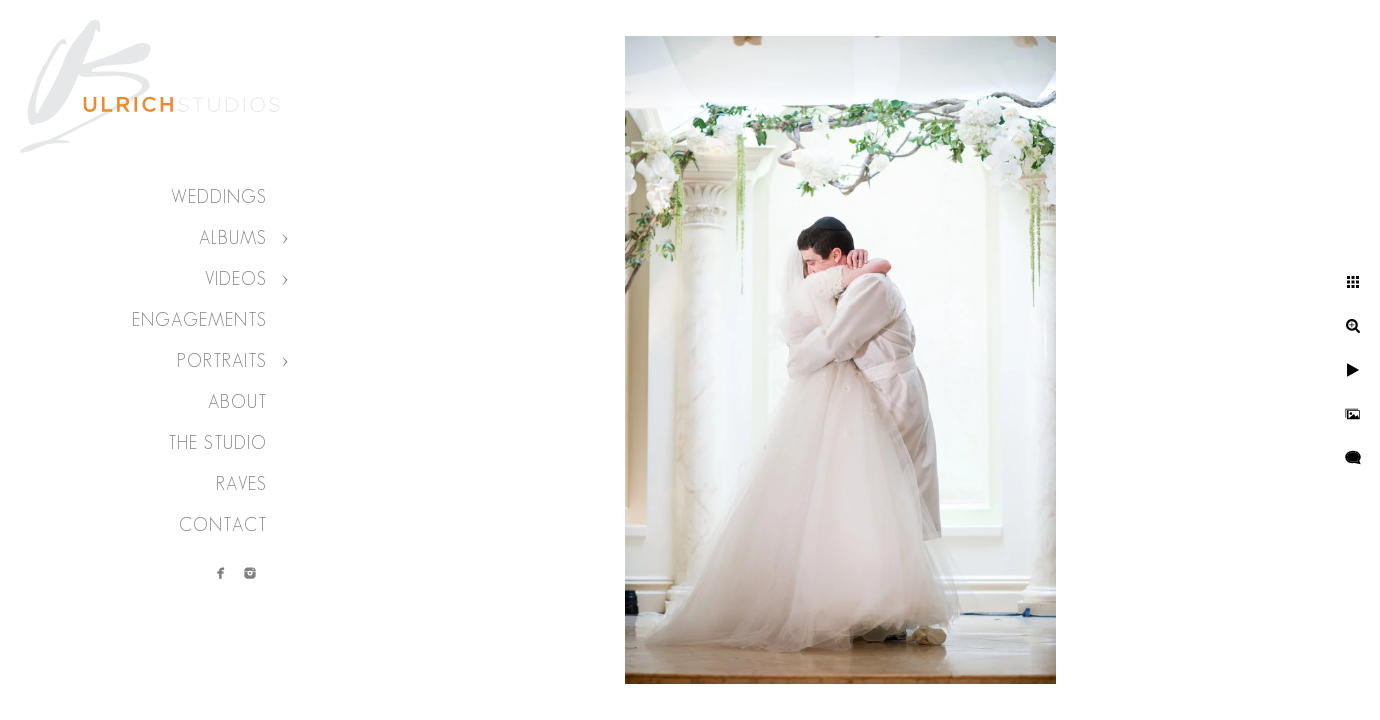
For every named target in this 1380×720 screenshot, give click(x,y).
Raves (241, 484)
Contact (223, 525)
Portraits (222, 361)
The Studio (217, 443)
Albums (233, 238)
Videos (236, 279)
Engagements (199, 320)
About (237, 402)
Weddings (219, 197)
